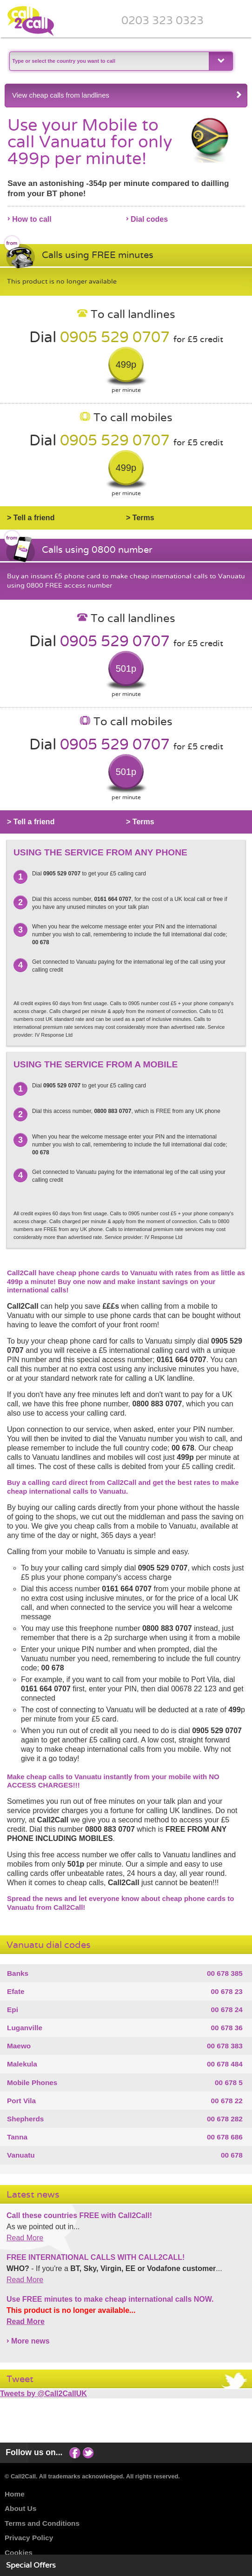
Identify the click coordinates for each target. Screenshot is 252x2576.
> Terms (140, 518)
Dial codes (149, 219)
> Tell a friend (30, 518)
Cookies (19, 2552)
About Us (20, 2508)
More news (30, 2341)
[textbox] (108, 61)
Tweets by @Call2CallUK (43, 2393)
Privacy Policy (29, 2538)
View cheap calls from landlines (127, 95)
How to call (31, 219)
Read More (25, 2238)
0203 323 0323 (162, 20)
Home (15, 2494)
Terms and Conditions (42, 2523)
